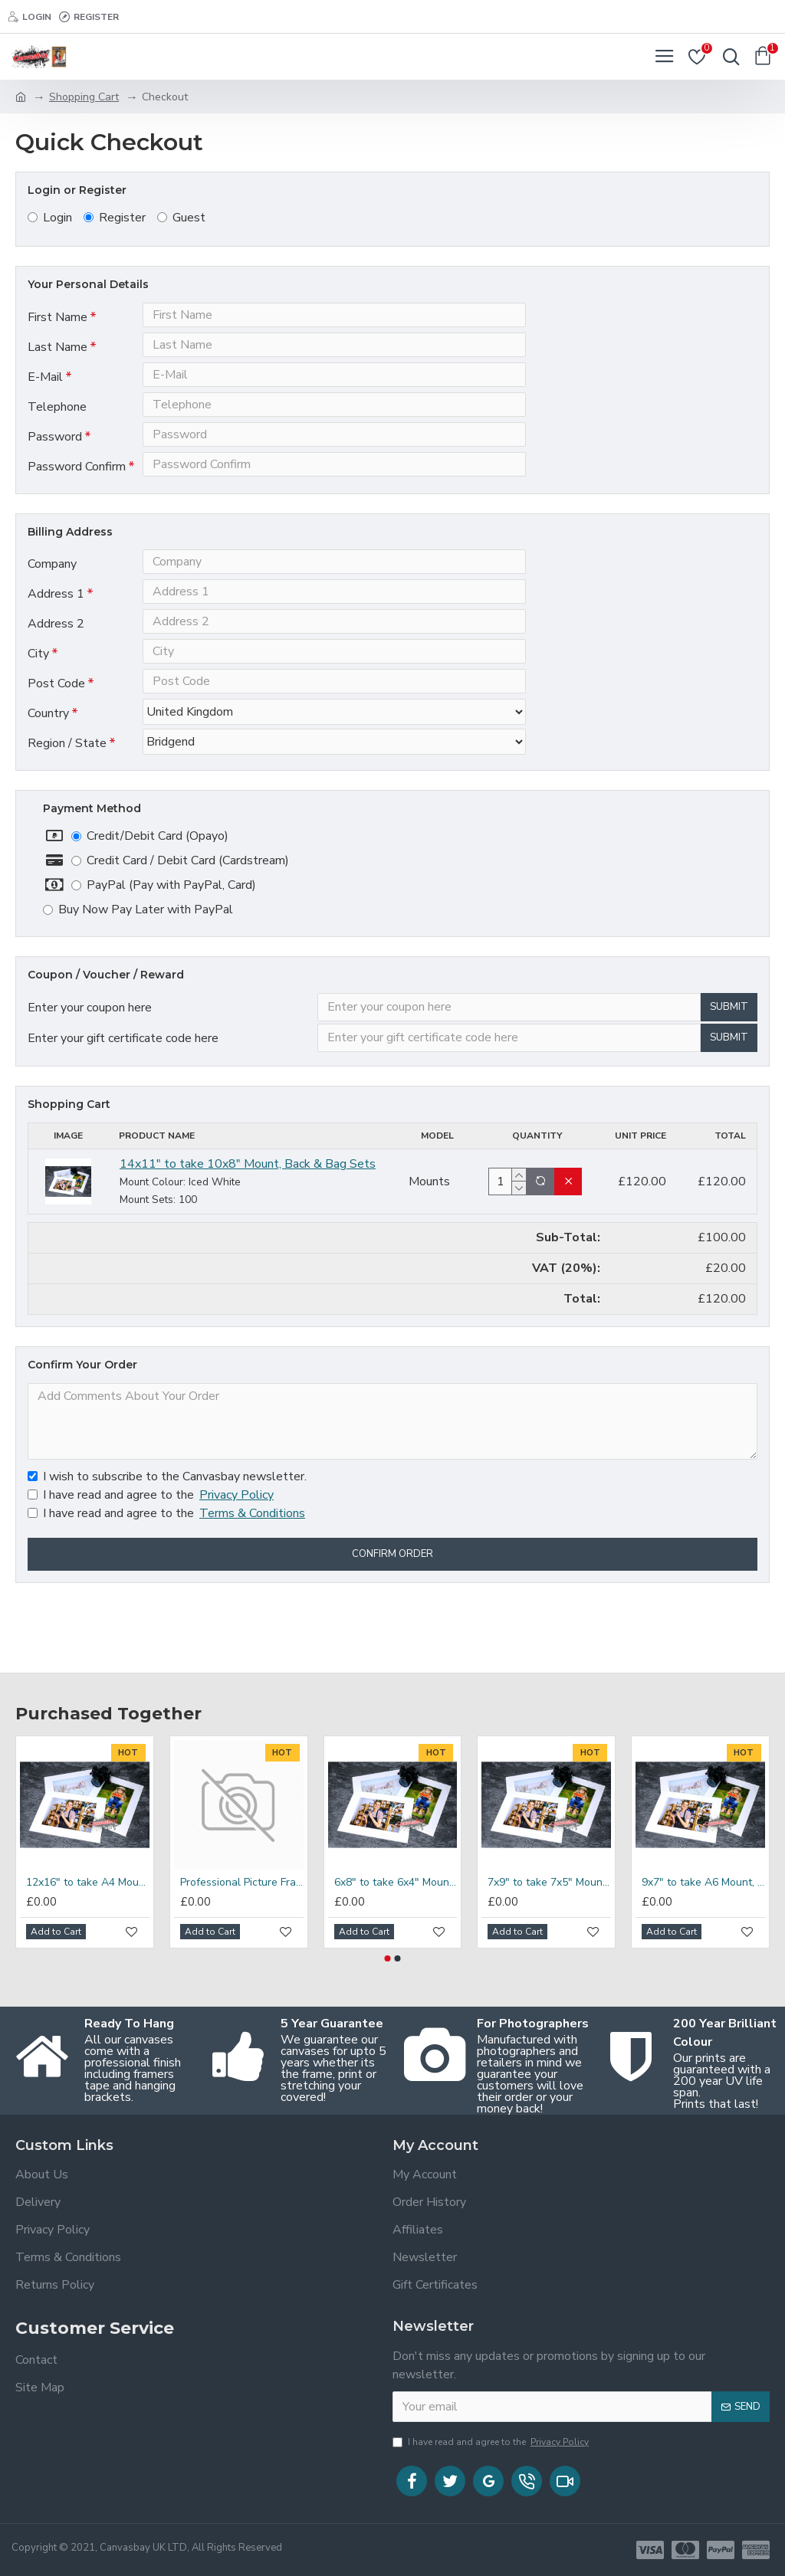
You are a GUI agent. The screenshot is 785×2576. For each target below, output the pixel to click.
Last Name (57, 352)
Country (48, 772)
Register (115, 217)
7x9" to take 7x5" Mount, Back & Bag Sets (549, 1882)
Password (55, 458)
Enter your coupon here (90, 1074)
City (38, 701)
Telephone (57, 423)
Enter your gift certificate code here (123, 1108)
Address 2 (56, 666)
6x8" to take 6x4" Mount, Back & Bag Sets (396, 1882)
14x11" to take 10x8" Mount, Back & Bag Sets (248, 1238)
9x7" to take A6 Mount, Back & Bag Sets (703, 1882)
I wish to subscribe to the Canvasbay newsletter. (167, 1550)
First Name (57, 317)
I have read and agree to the (152, 1569)
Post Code (56, 737)
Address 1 (56, 631)
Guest (181, 217)
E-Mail (45, 387)
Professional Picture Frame (242, 1882)
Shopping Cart (84, 97)
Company (52, 596)
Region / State (67, 806)
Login (50, 217)
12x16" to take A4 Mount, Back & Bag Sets (87, 1882)
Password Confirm (77, 493)
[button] (388, 1958)
